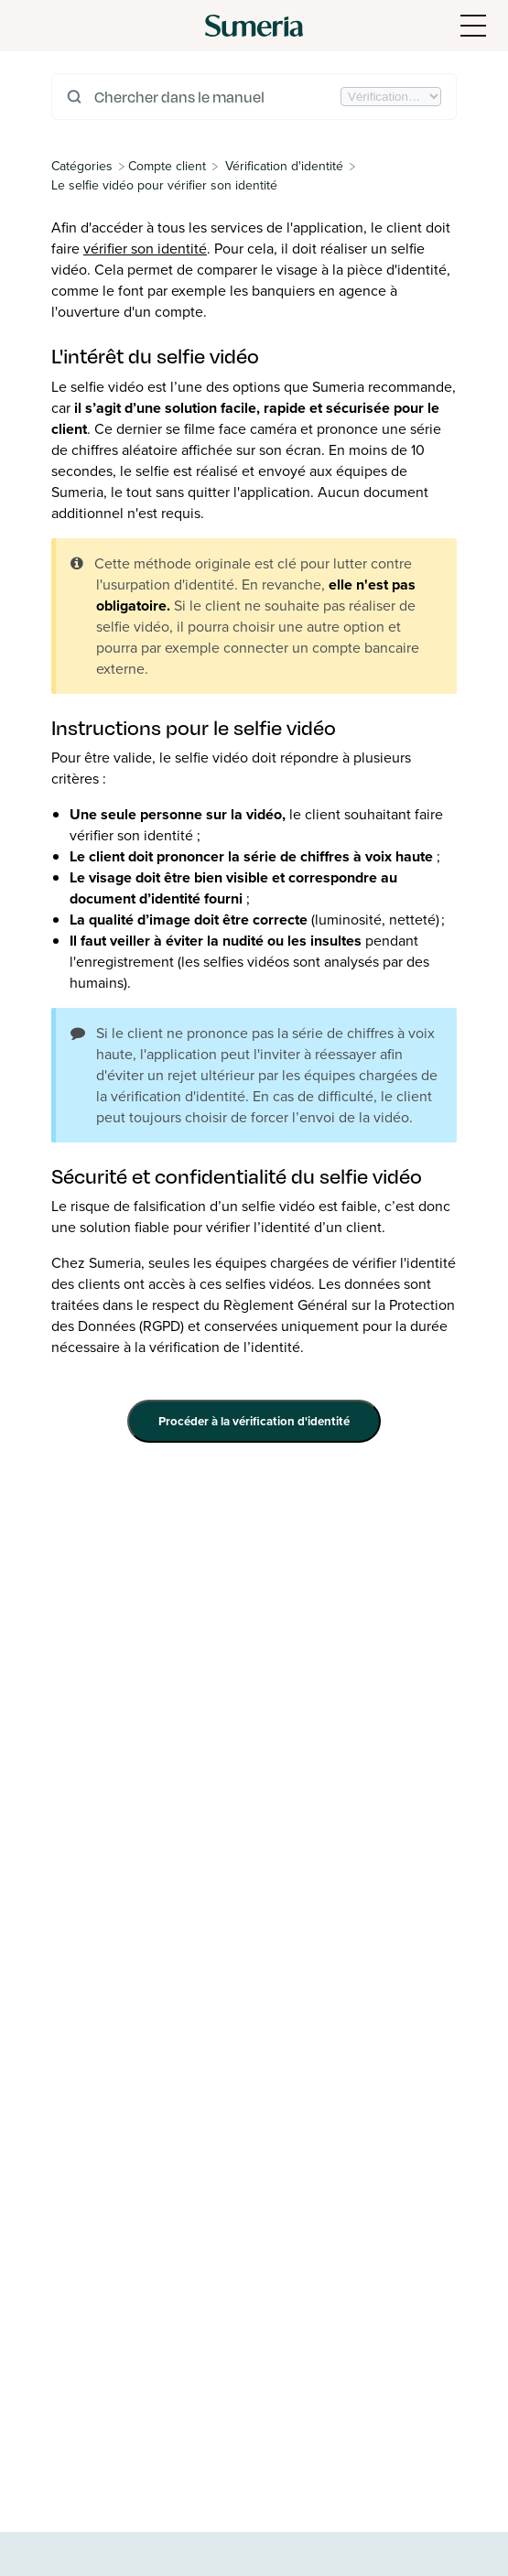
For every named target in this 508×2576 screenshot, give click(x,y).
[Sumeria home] (254, 25)
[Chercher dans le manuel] (215, 96)
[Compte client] (167, 166)
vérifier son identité (145, 248)
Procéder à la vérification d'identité (254, 1421)
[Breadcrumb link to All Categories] (83, 166)
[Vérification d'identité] (284, 166)
